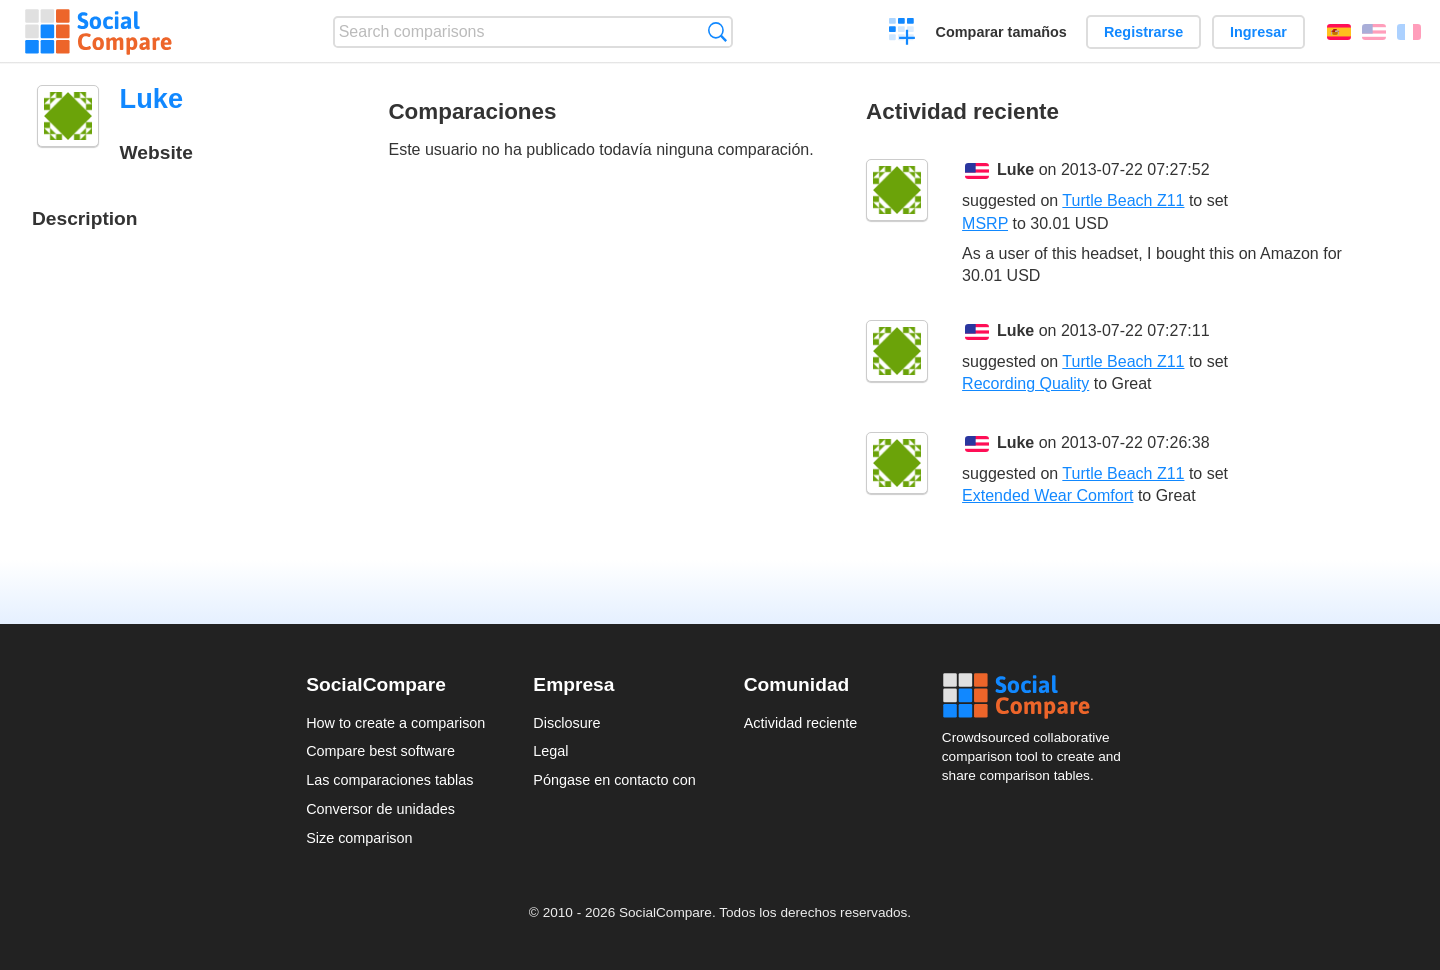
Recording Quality (1025, 383)
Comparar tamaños (1001, 32)
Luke (1015, 169)
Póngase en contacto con (614, 780)
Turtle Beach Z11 (1123, 200)
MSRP (985, 223)
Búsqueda (717, 31)
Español (1339, 32)
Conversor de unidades (380, 809)
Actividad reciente (801, 723)
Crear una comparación (902, 34)
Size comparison (359, 838)
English (1374, 32)
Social (1038, 696)
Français (1409, 32)
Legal (550, 751)
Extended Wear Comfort (1047, 495)
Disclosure (566, 723)
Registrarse (1143, 32)
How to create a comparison (395, 723)
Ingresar (1258, 32)
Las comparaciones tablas (389, 780)
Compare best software (380, 751)
